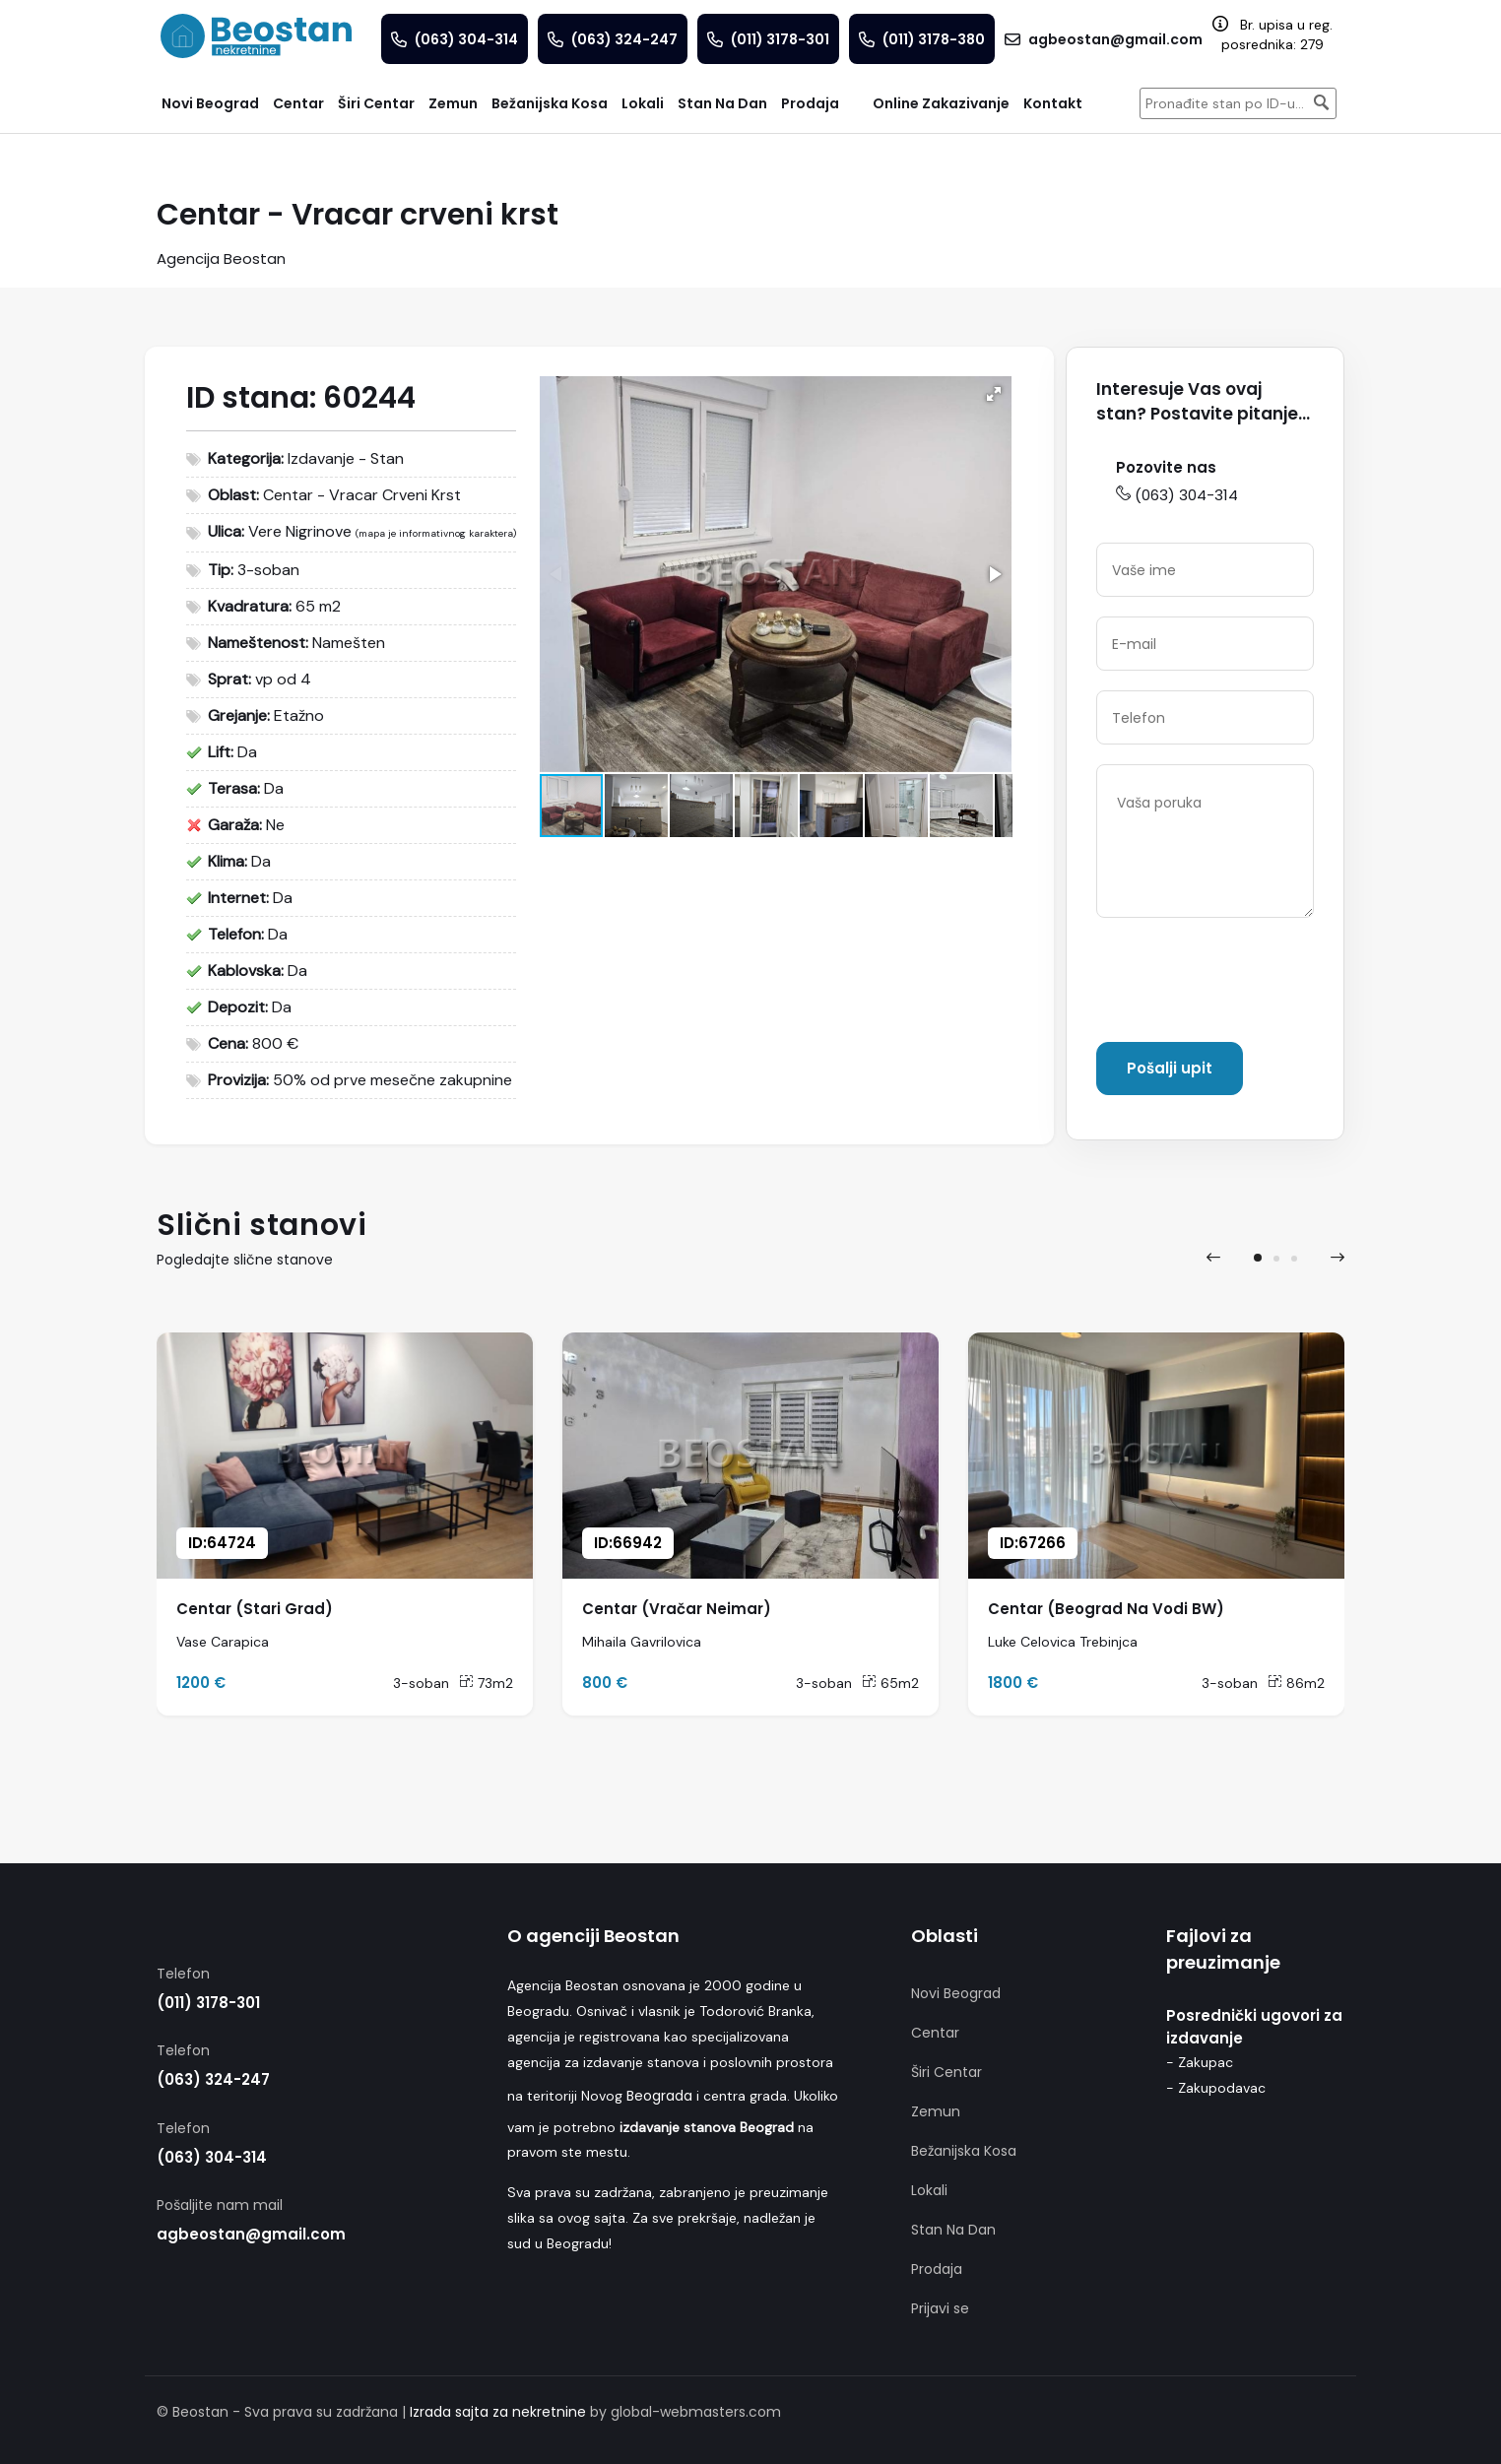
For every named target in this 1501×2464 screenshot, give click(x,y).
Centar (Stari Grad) (254, 1608)
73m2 (486, 1683)
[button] (994, 394)
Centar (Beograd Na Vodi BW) (1106, 1608)
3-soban (421, 1683)
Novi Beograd (956, 1993)
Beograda (659, 2096)
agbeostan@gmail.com (251, 2234)
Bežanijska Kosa (963, 2151)
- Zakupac (1199, 2062)
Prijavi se (940, 2308)
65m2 (890, 1683)
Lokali (929, 2190)
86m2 (1296, 1683)
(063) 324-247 (213, 2079)
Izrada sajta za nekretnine (498, 2412)
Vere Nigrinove (300, 531)
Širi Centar (946, 2072)
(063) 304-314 (1177, 495)
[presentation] (1246, 983)
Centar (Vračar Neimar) (676, 1608)
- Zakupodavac (1216, 2088)
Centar (935, 2033)
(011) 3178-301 (208, 2002)
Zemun (935, 2111)
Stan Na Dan (953, 2229)
